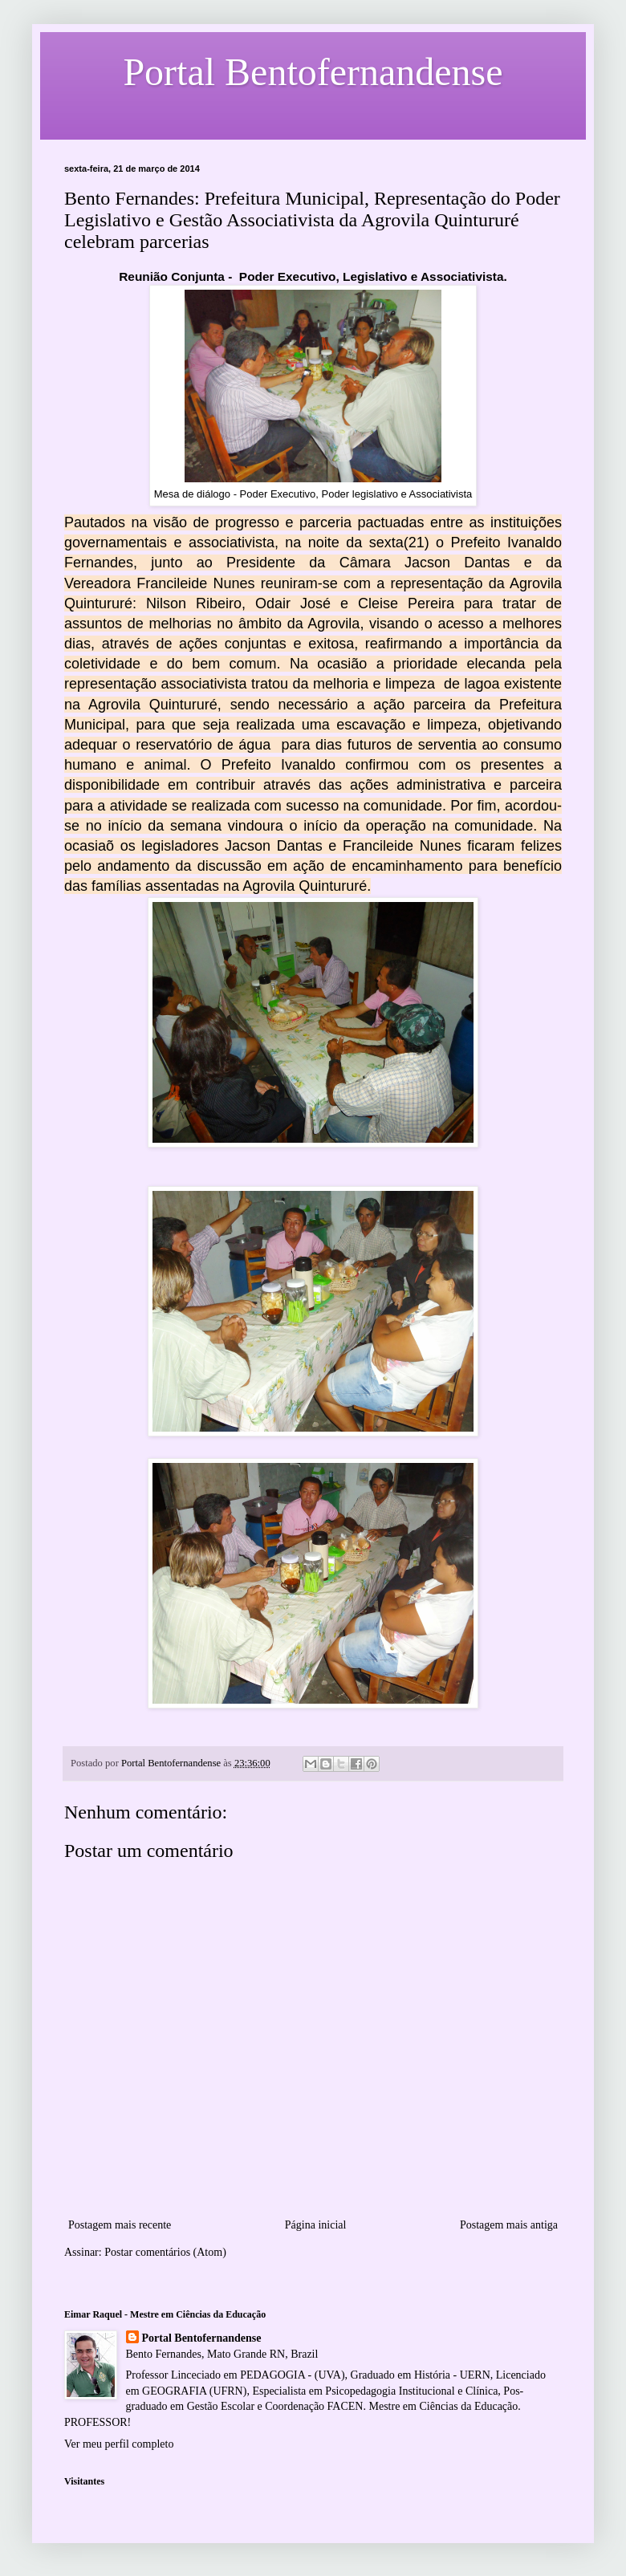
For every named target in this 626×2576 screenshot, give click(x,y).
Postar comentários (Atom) (165, 2252)
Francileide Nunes (195, 583)
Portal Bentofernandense (202, 2338)
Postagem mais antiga (509, 2225)
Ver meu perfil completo (118, 2444)
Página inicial (316, 2225)
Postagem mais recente (119, 2225)
